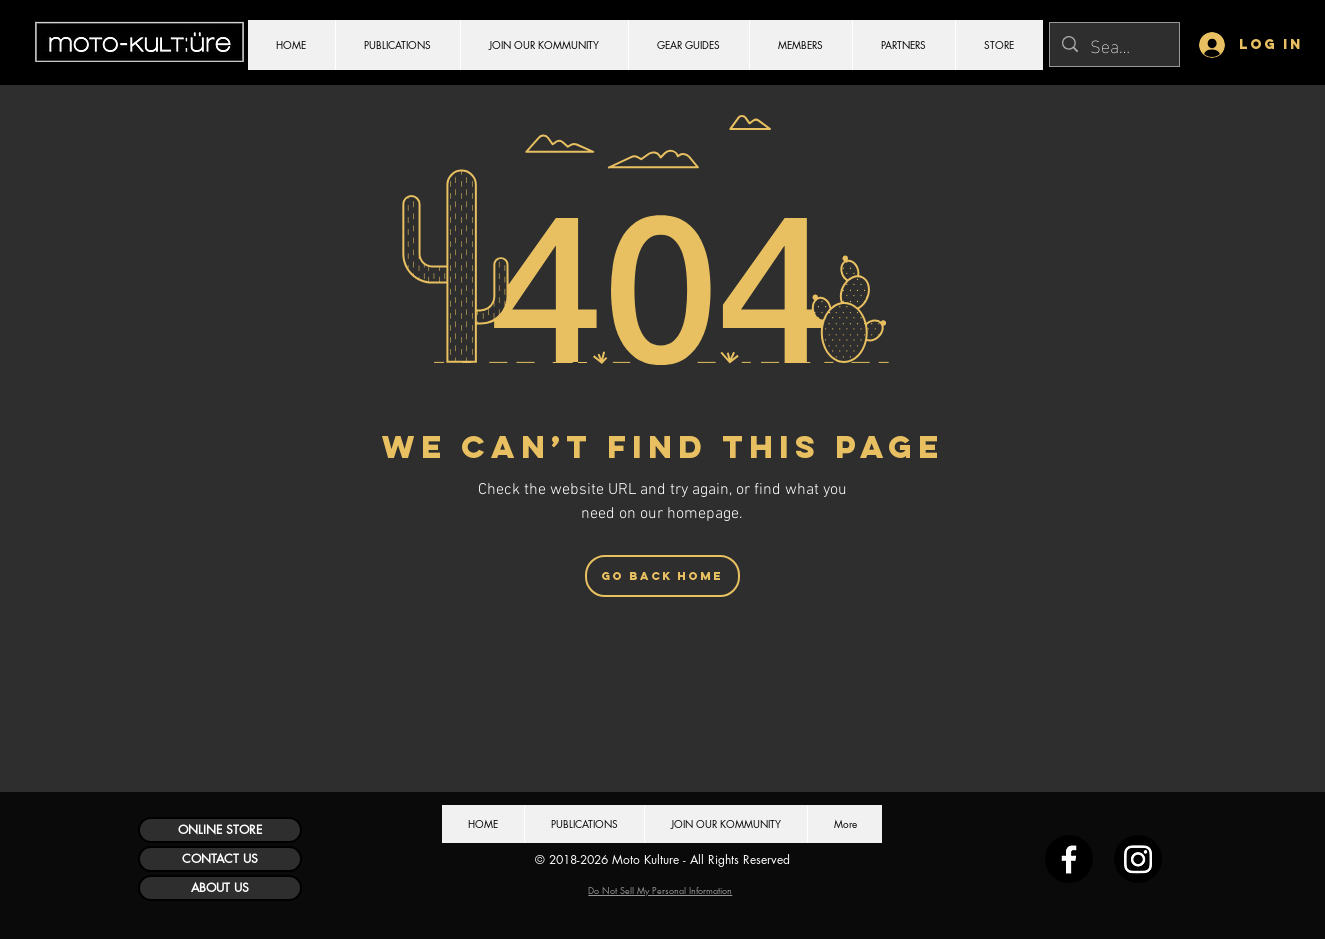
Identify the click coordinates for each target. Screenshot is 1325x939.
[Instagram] (1138, 859)
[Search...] (1113, 44)
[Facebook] (1069, 859)
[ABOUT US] (220, 888)
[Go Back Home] (662, 576)
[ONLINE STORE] (220, 830)
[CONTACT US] (220, 859)
